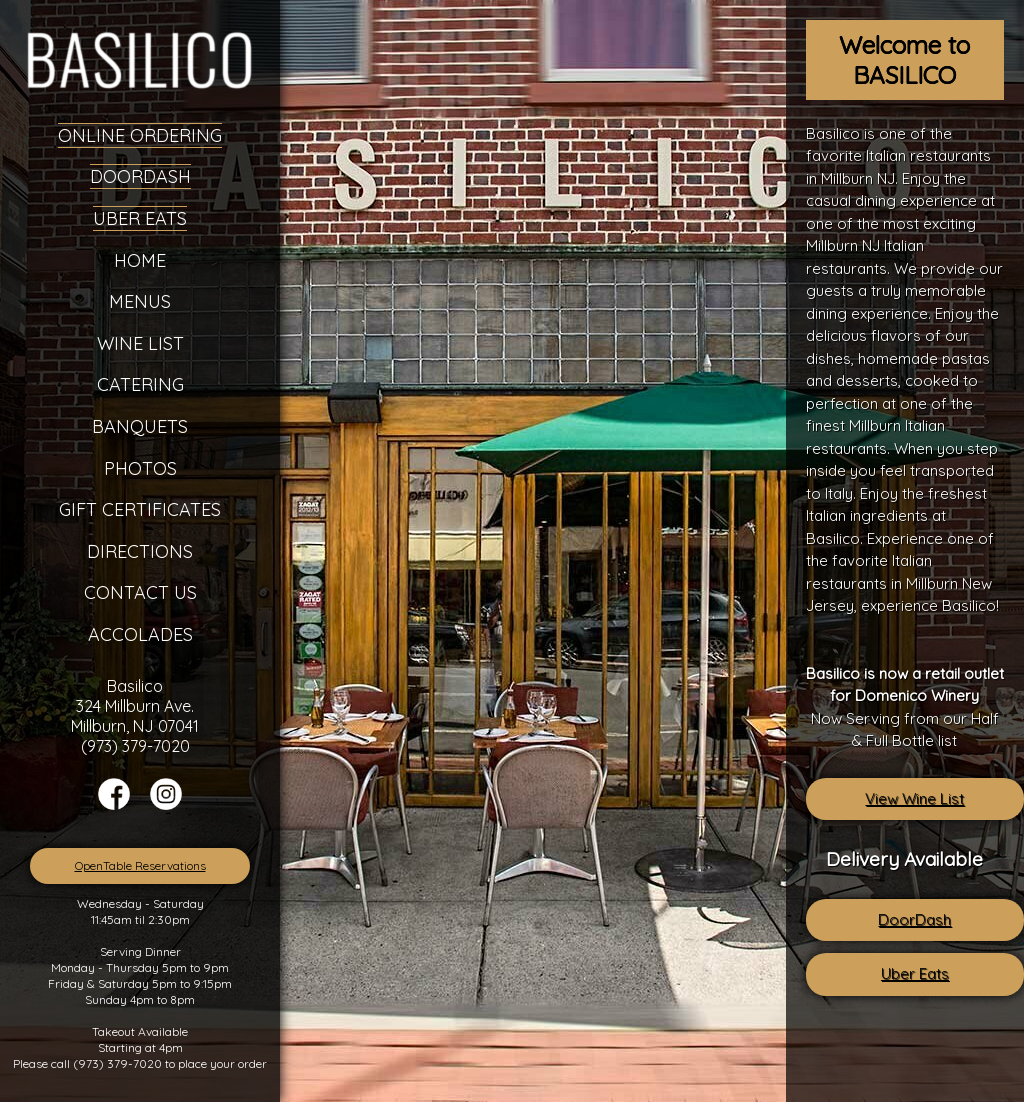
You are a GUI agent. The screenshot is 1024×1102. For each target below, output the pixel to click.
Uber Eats (915, 973)
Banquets (140, 426)
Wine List (140, 343)
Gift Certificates (140, 509)
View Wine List (914, 798)
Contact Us (140, 592)
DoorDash (914, 919)
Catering (140, 384)
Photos (140, 468)
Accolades (140, 634)
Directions (140, 551)
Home (140, 260)
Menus (140, 301)
